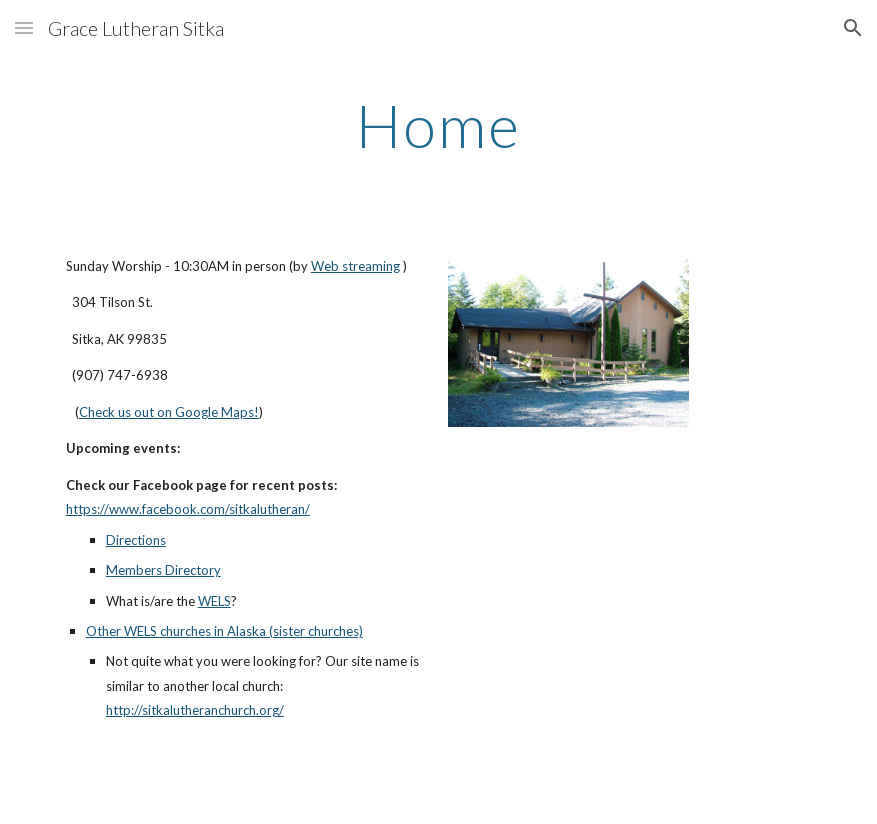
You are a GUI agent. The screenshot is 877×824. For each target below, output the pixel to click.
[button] (24, 27)
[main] (438, 125)
